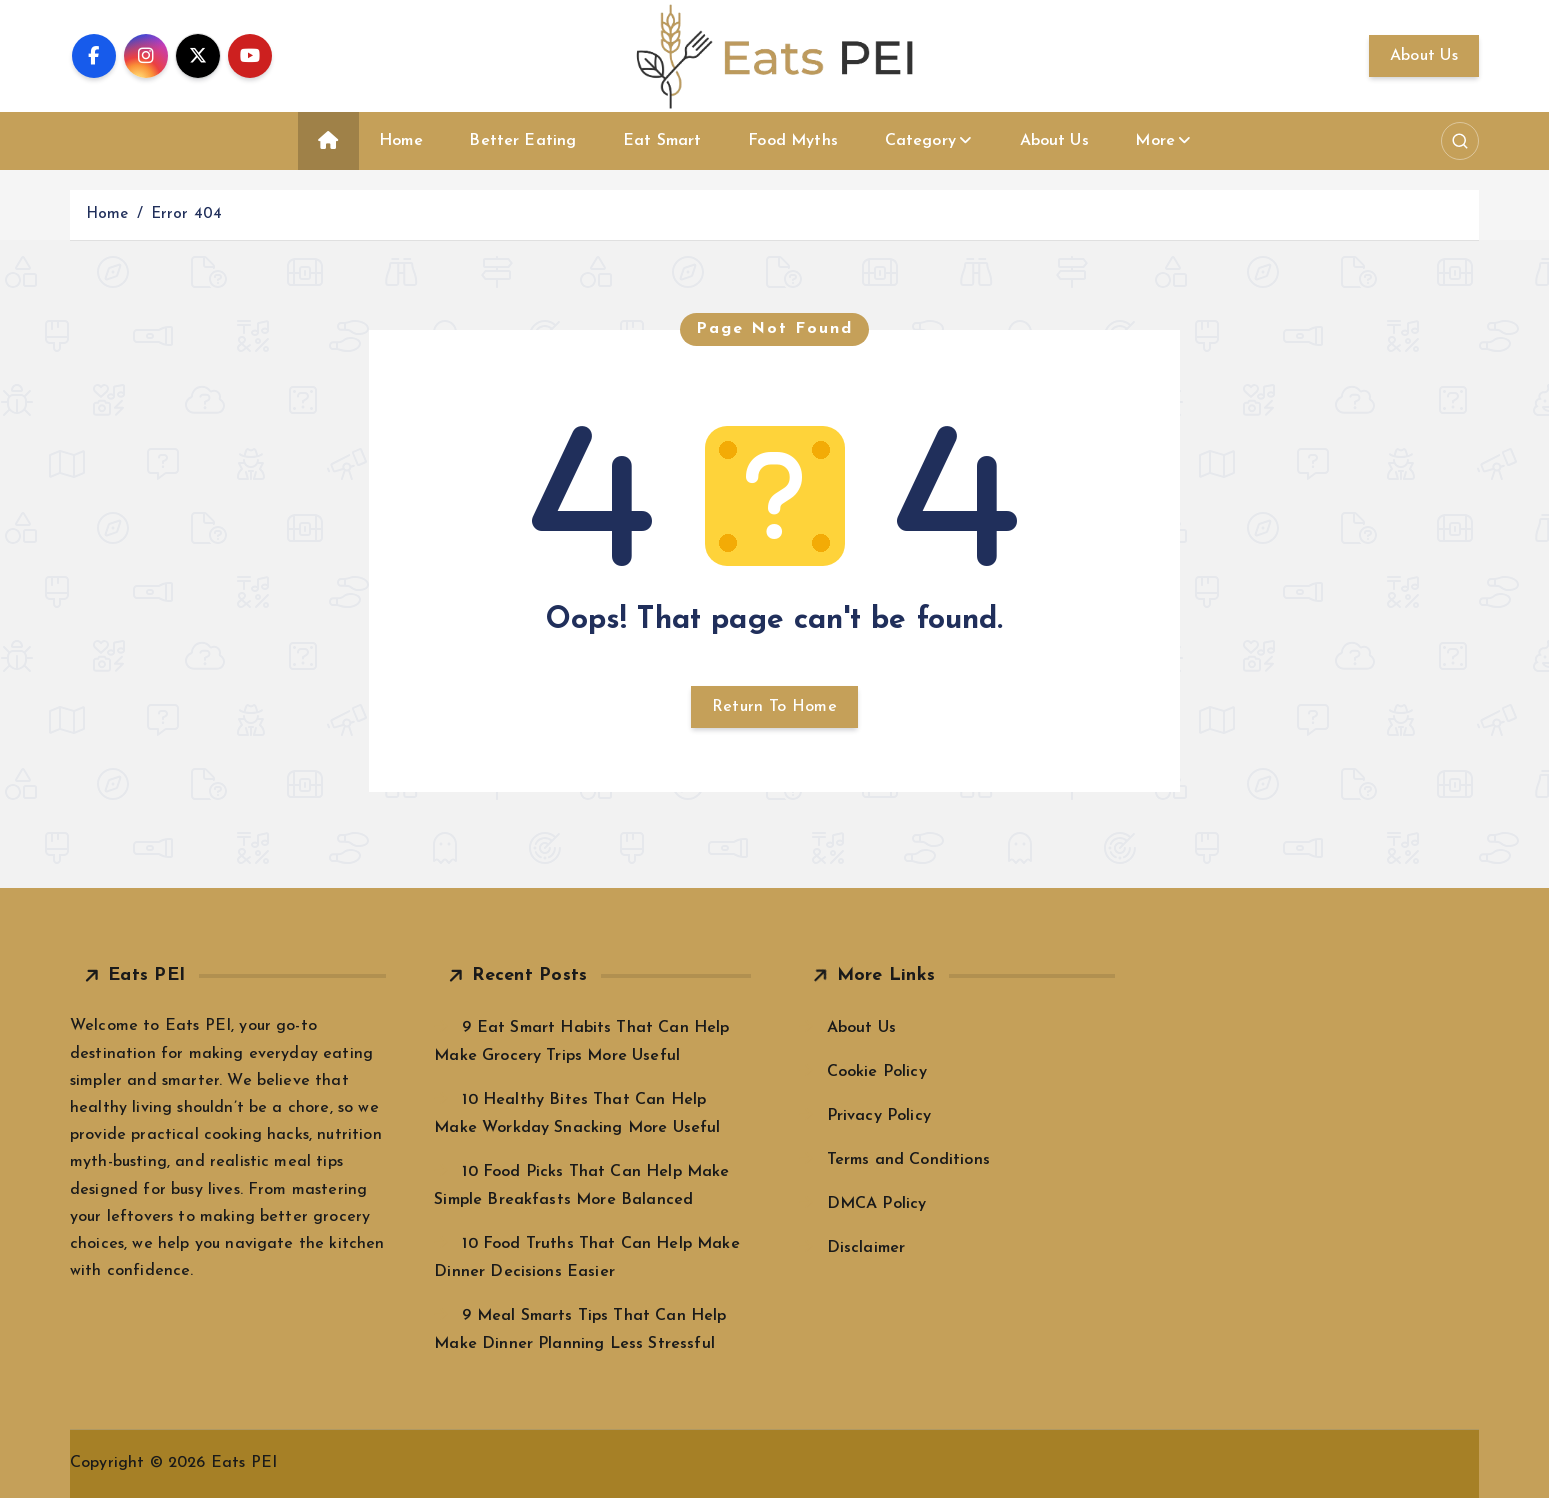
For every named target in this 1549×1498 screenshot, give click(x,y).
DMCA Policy (877, 1204)
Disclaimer (866, 1248)
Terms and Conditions (908, 1160)
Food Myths (793, 141)
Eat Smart (662, 141)
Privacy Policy (879, 1116)
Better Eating (522, 141)
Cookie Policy (877, 1072)
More (1155, 141)
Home (401, 141)
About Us (1424, 56)
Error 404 (186, 214)
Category (920, 141)
